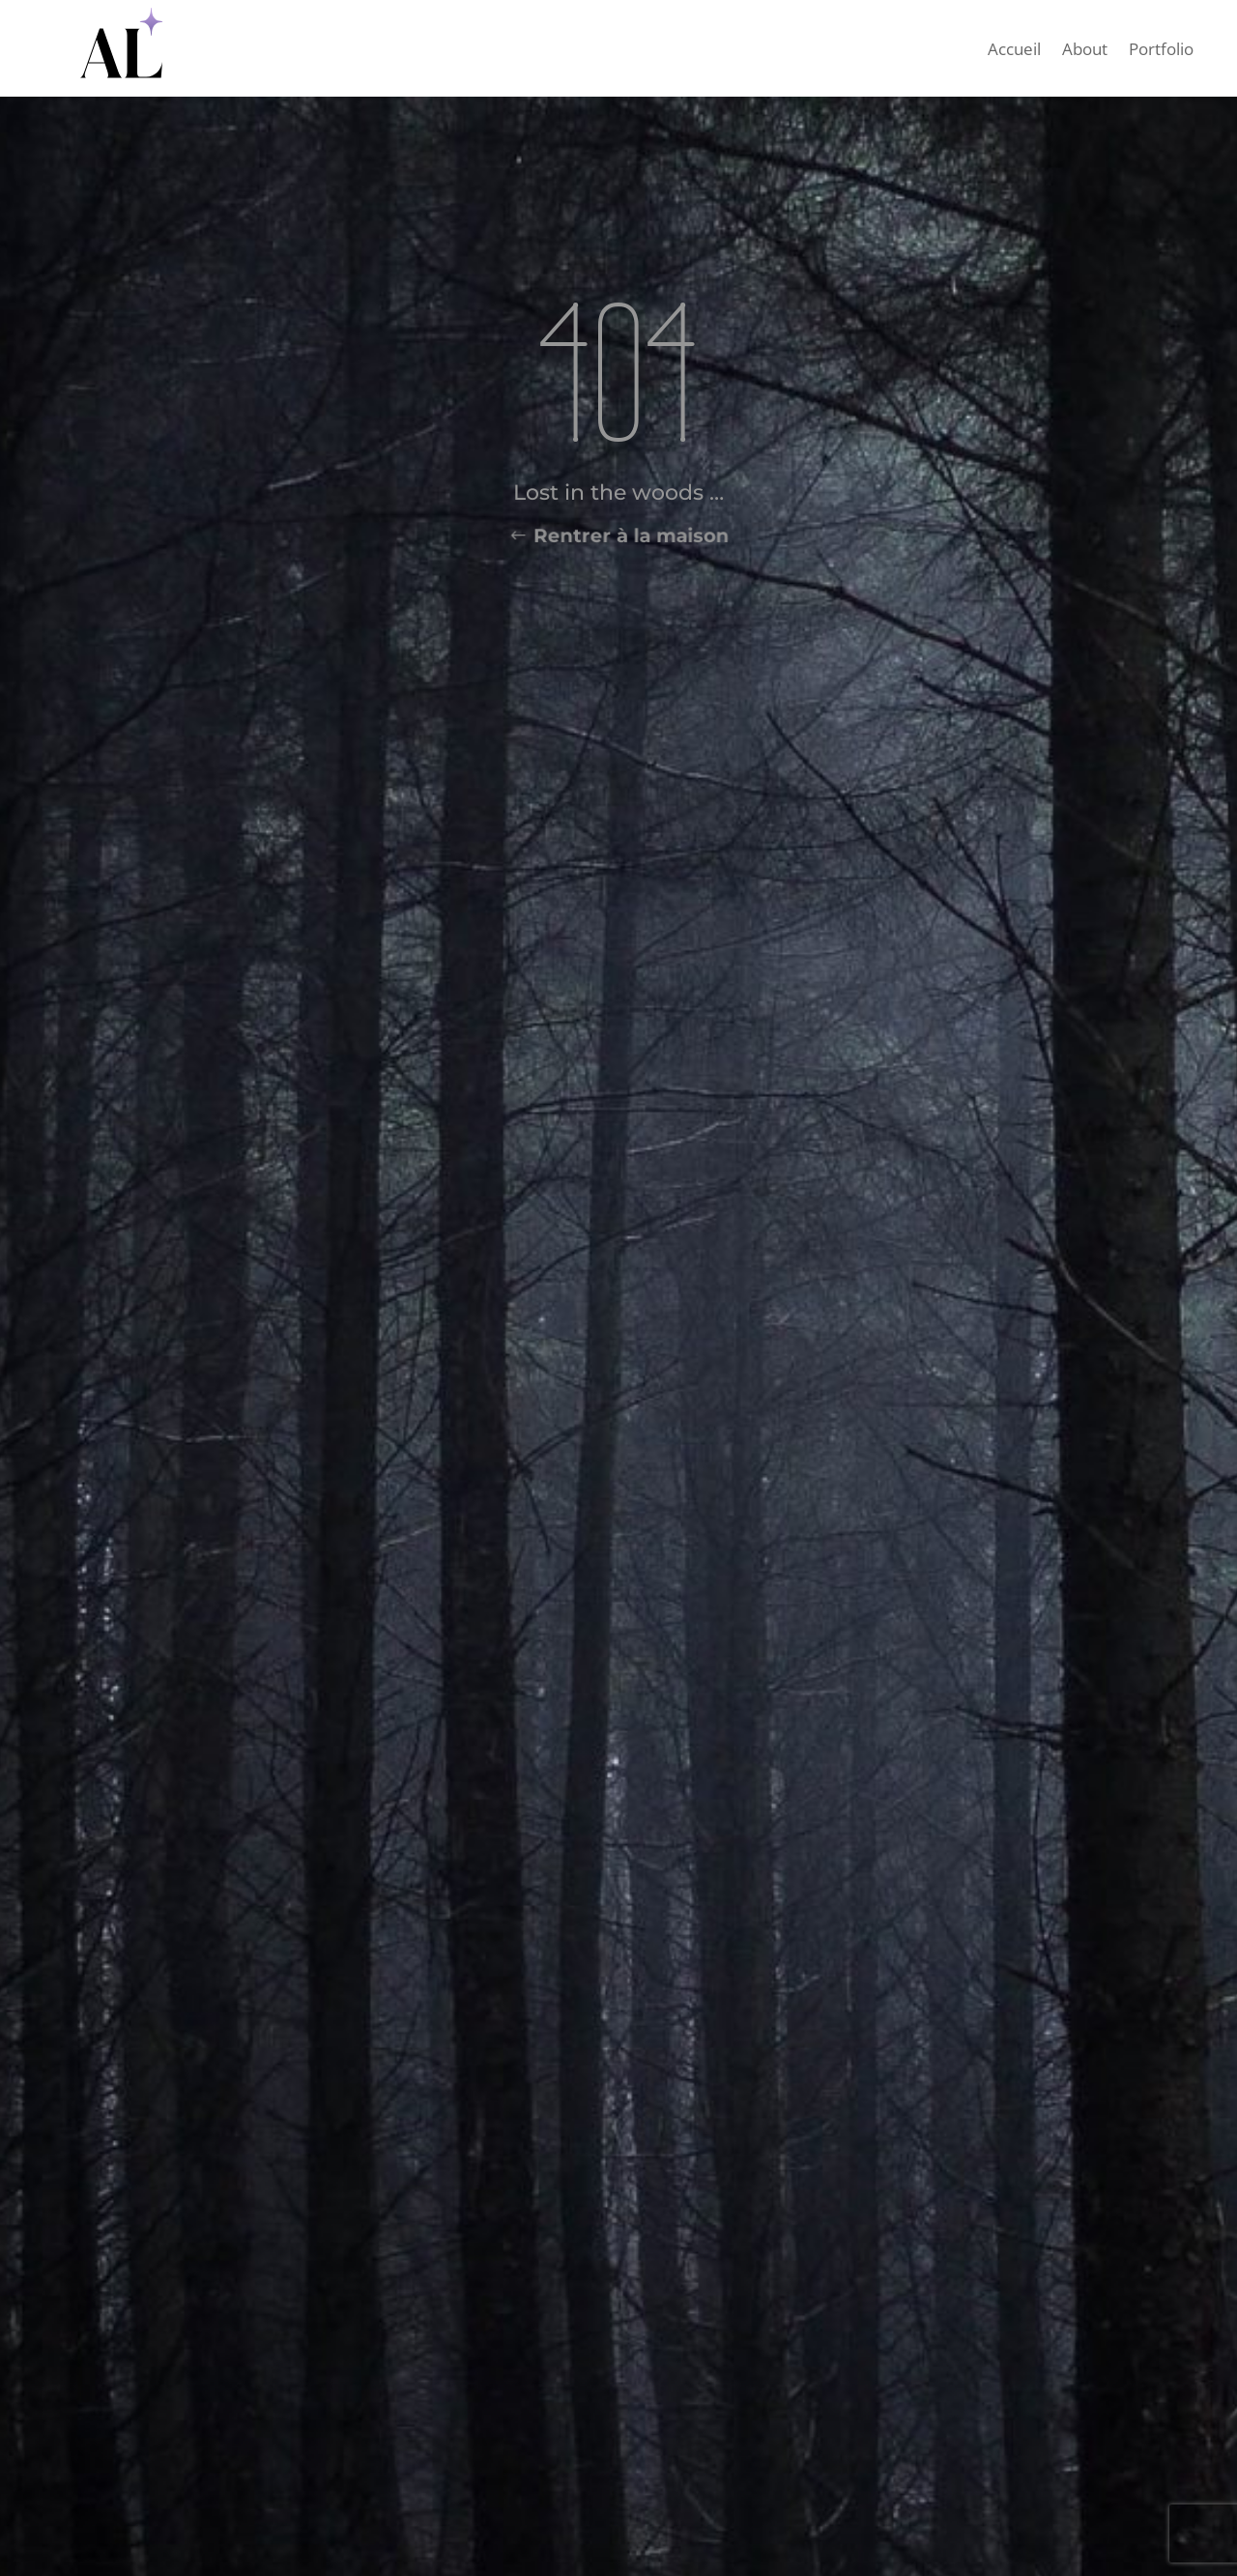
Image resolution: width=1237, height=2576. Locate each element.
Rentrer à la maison (629, 536)
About (1085, 51)
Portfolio (1161, 51)
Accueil (1014, 51)
